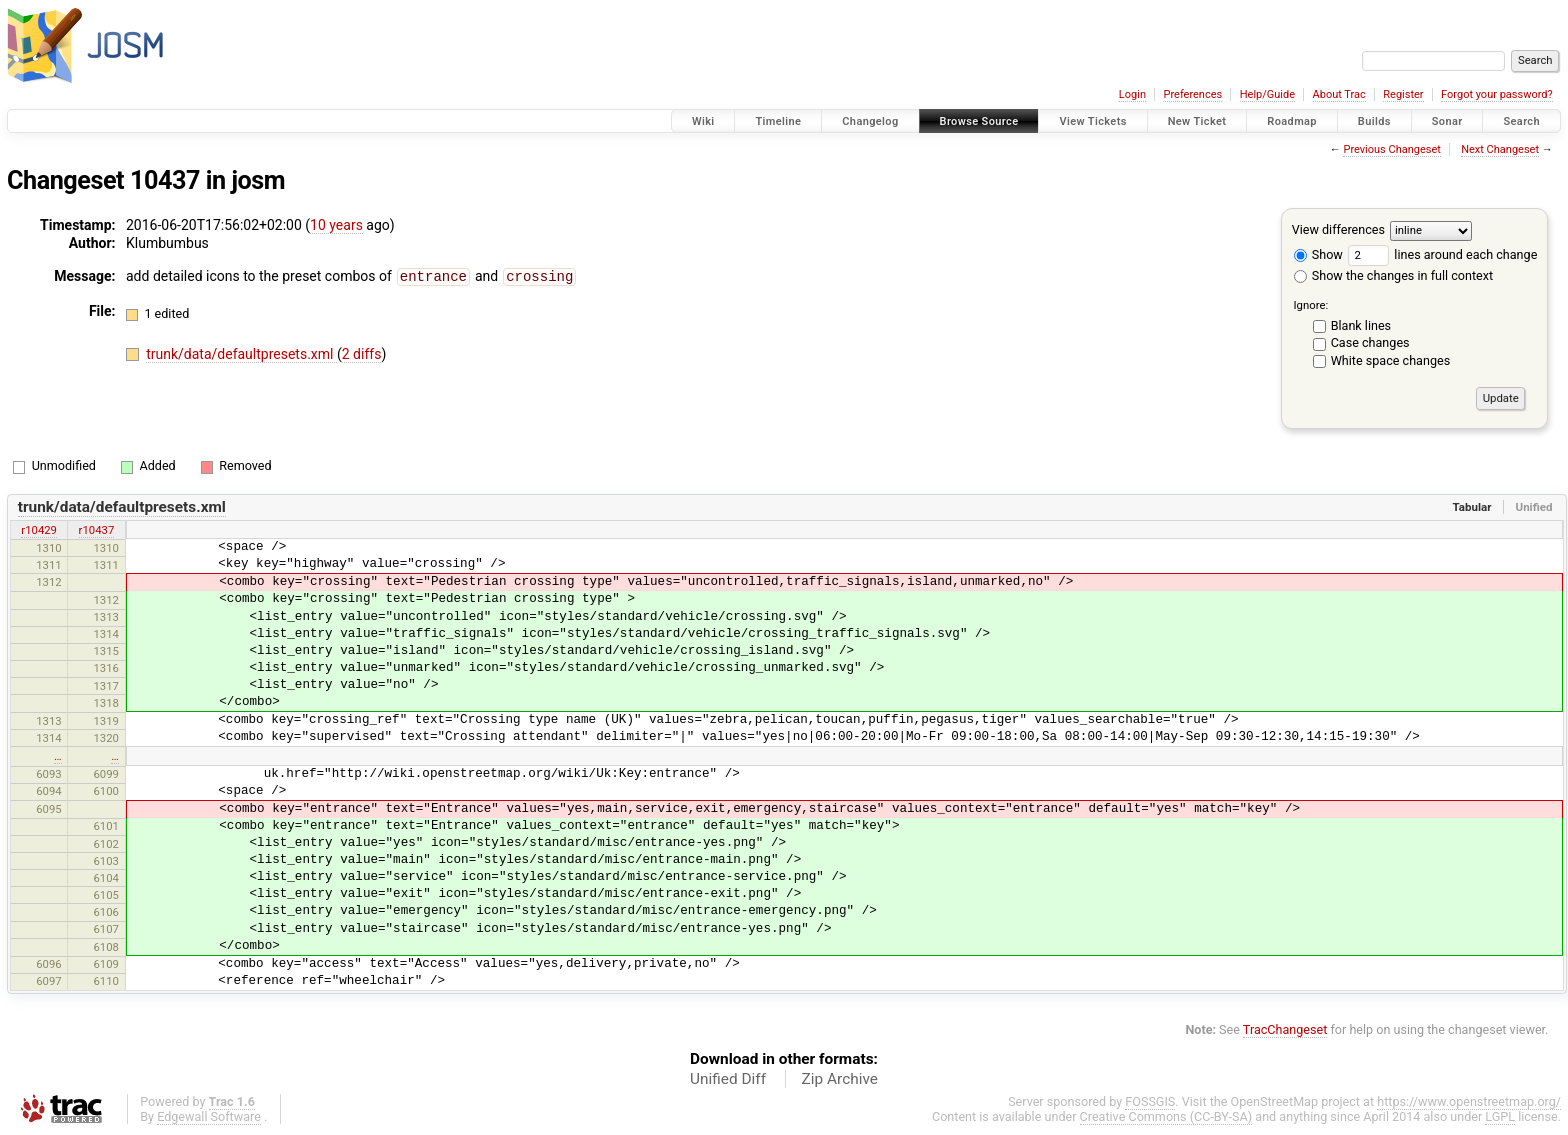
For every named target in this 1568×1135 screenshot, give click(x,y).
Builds (1374, 121)
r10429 (39, 530)
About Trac (1339, 94)
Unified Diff (728, 1079)
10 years (336, 225)
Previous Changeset (1391, 149)
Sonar (1447, 121)
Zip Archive (840, 1079)
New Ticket (1197, 121)
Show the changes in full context (1393, 275)
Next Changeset (1500, 149)
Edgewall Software (209, 1116)
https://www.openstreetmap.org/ (1469, 1101)
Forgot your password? (1497, 94)
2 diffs (362, 353)
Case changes (1370, 342)
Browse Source (979, 121)
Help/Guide (1267, 94)
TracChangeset (1285, 1029)
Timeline (778, 121)
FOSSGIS (1150, 1101)
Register (1403, 94)
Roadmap (1292, 121)
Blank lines (1361, 325)
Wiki (703, 121)
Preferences (1192, 94)
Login (1132, 94)
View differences (1338, 229)
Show (1318, 254)
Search (1521, 121)
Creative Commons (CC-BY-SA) (1166, 1116)
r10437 (97, 530)
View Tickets (1092, 121)
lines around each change (1442, 254)
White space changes (1391, 360)
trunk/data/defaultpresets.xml (241, 353)
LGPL (1500, 1116)
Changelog (870, 121)
